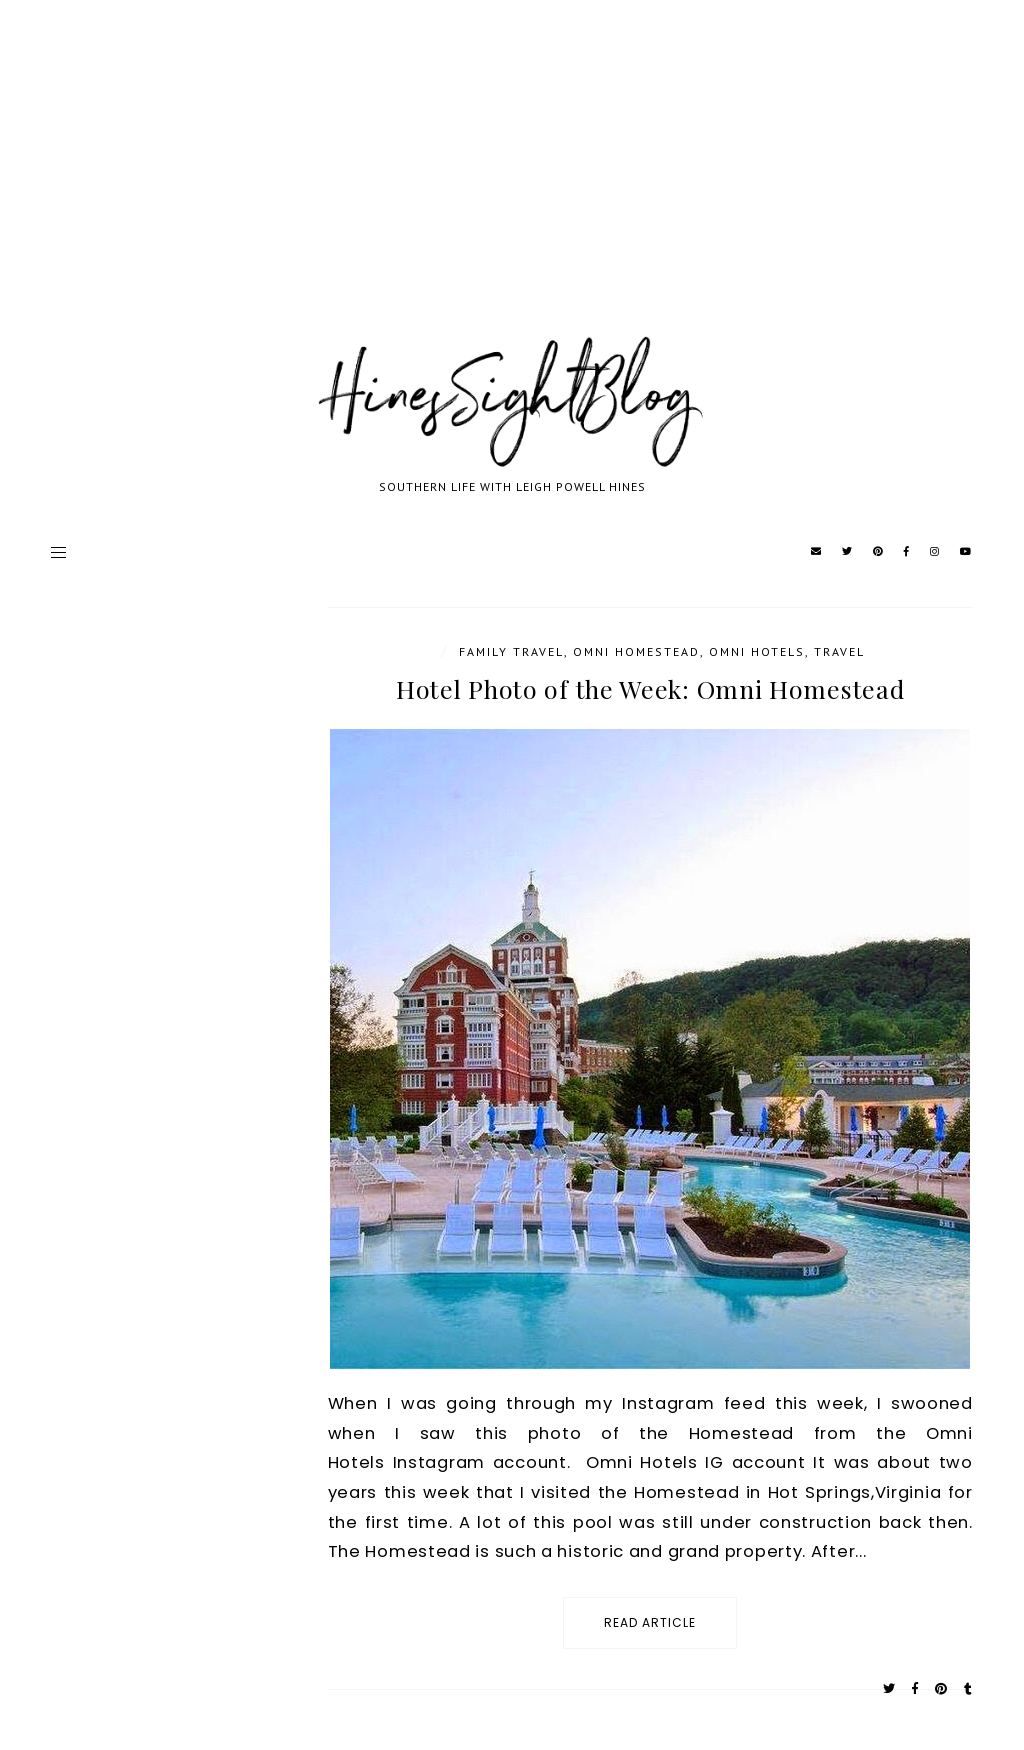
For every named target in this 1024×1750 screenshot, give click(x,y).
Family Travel (511, 651)
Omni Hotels (757, 651)
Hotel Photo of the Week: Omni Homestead (650, 688)
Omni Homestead (636, 651)
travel (839, 651)
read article (650, 1622)
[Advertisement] (512, 190)
